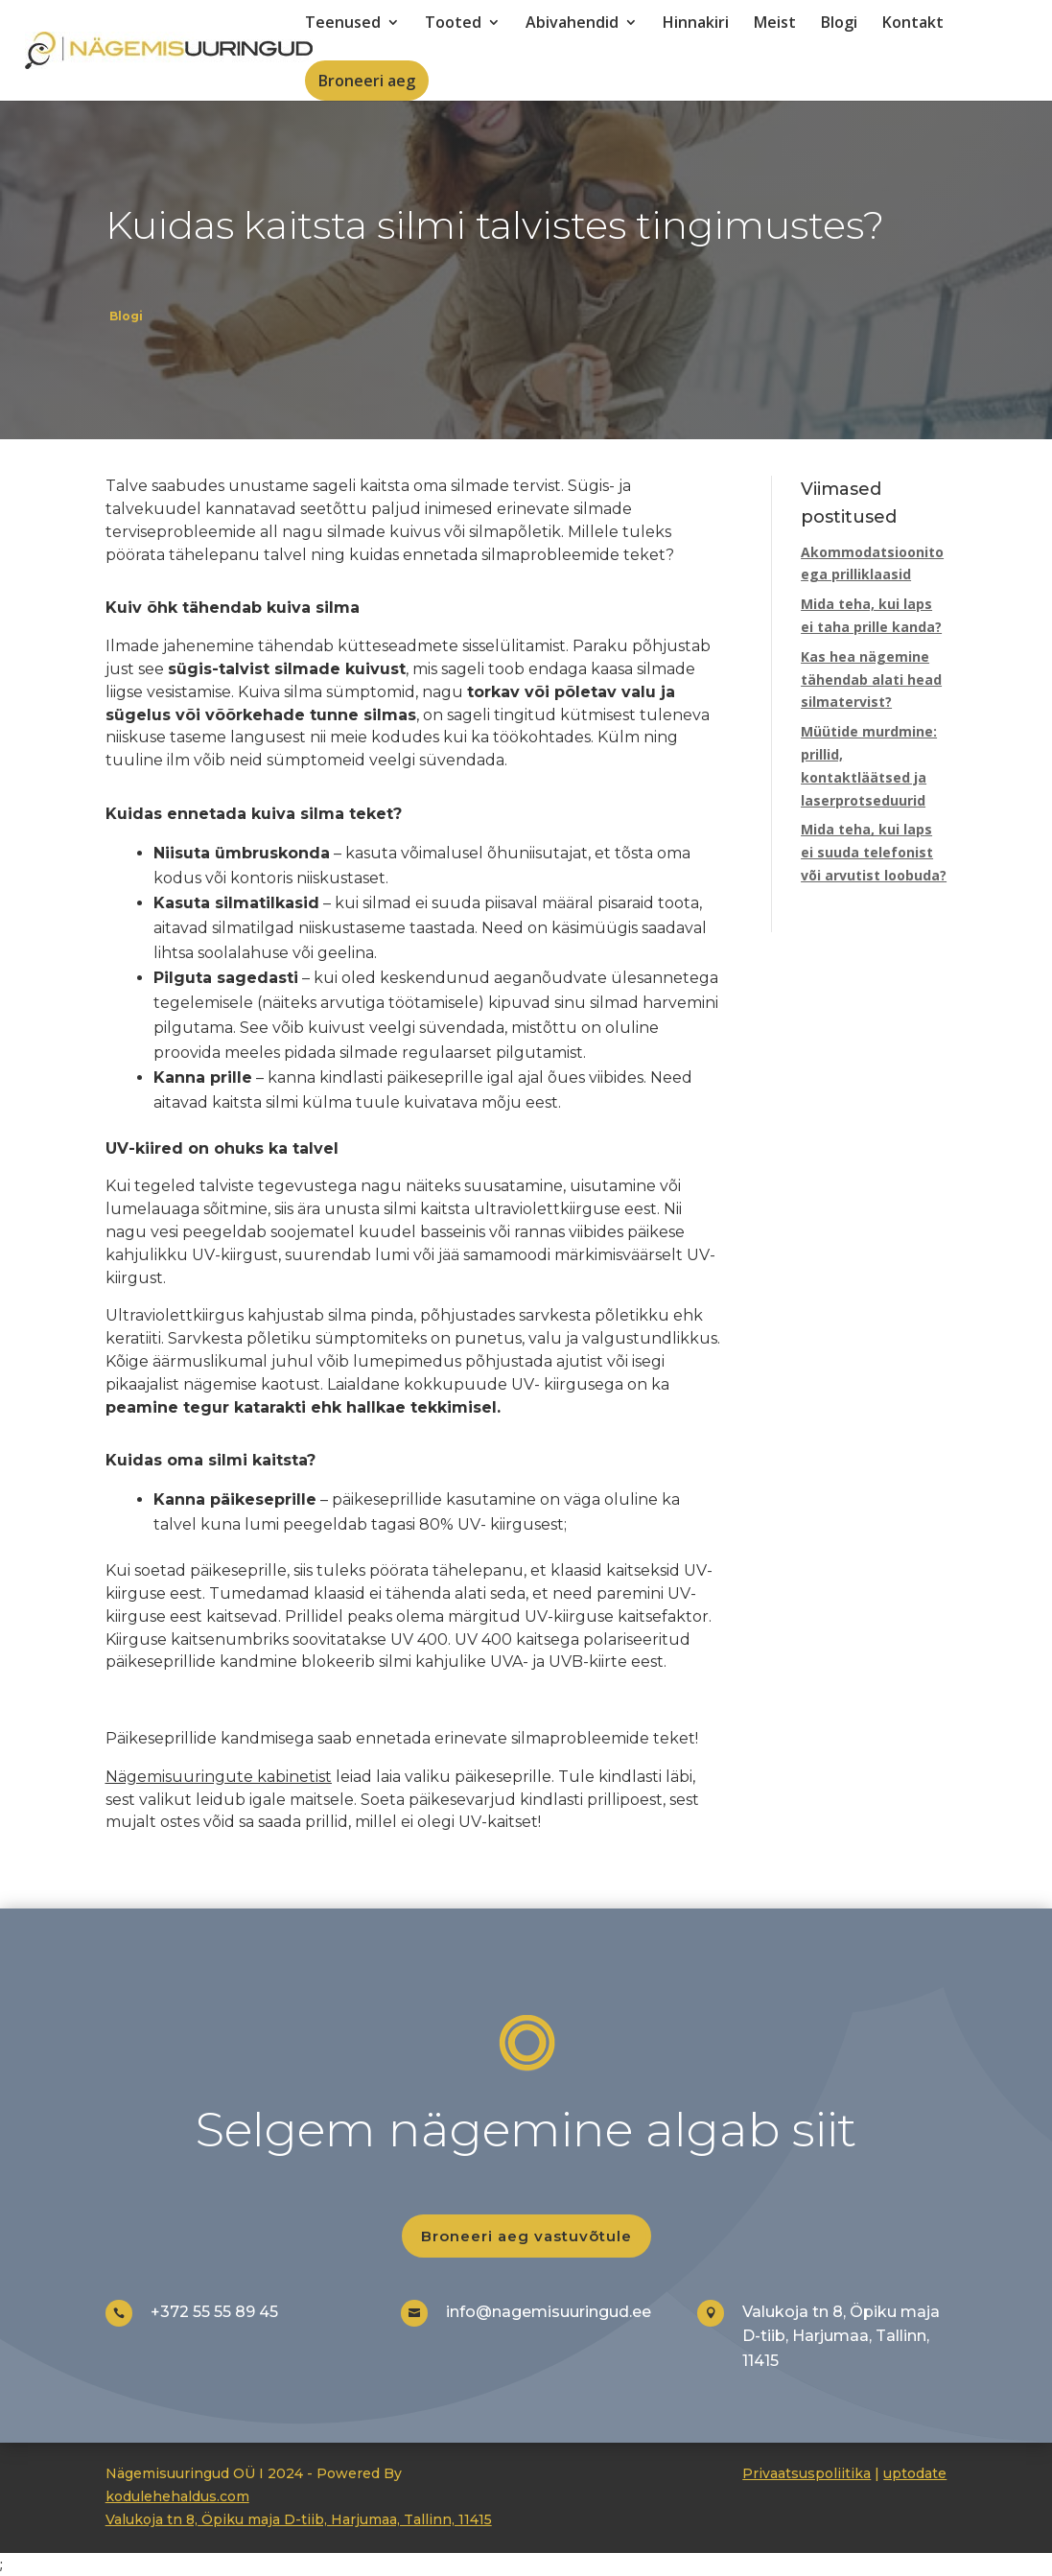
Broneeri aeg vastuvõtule (526, 2236)
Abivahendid (572, 24)
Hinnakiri (696, 24)
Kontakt (913, 24)
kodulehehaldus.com (177, 2496)
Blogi (839, 24)
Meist (775, 24)
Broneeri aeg (366, 80)
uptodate (915, 2473)
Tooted (453, 24)
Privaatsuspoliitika (806, 2473)
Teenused (343, 24)
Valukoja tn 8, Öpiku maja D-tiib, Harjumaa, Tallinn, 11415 (298, 2519)
